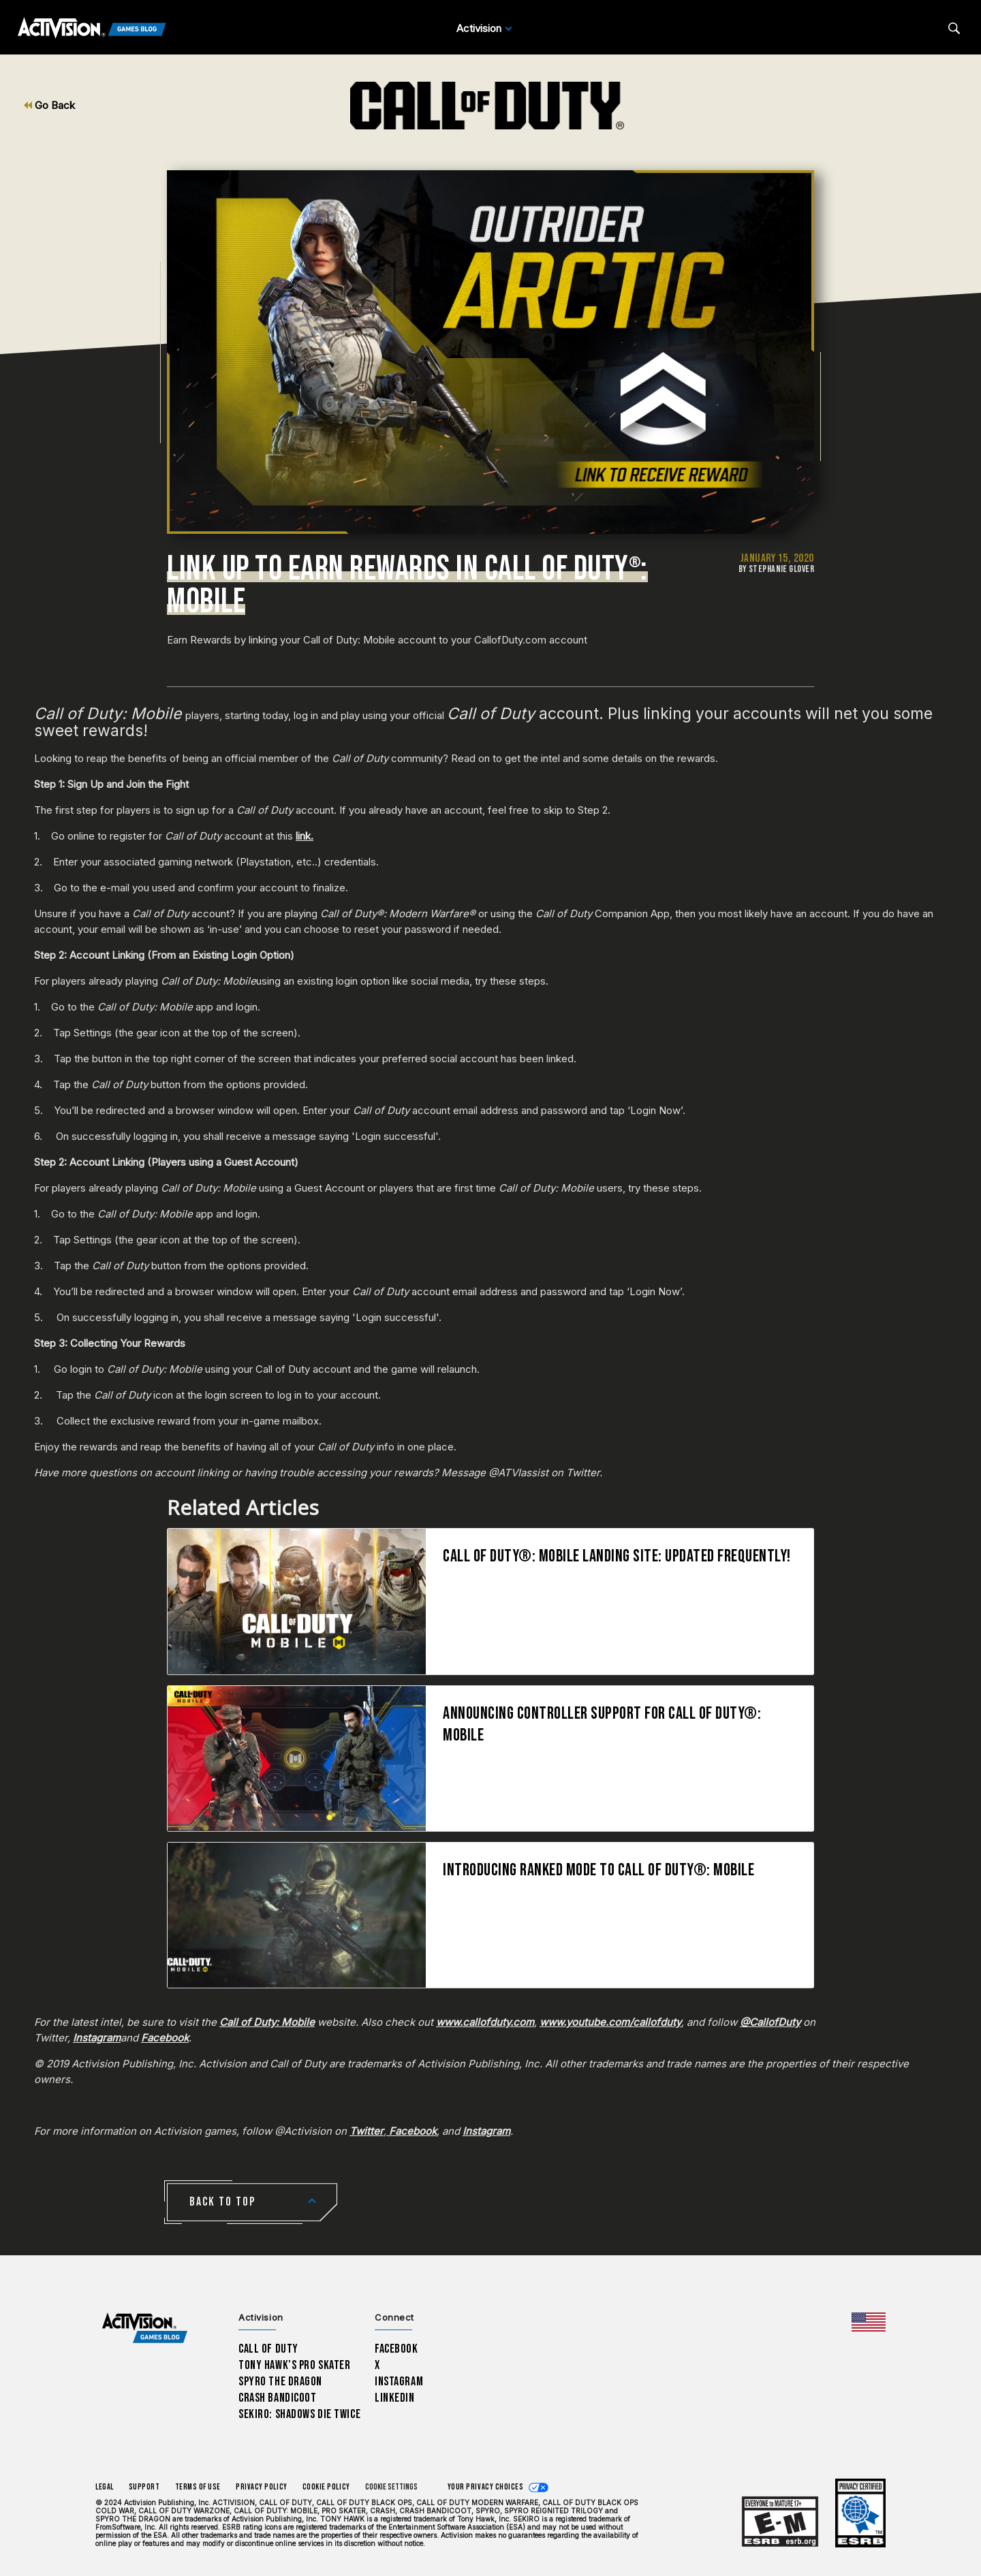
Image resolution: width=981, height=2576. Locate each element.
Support (144, 2487)
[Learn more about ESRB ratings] (780, 2521)
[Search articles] (954, 28)
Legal (104, 2487)
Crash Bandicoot (277, 2398)
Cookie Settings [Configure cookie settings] (391, 2487)
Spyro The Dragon (280, 2381)
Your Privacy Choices (486, 2487)
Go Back (49, 105)
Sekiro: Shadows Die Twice (299, 2414)
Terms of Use (198, 2487)
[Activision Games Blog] (92, 28)
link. (304, 835)
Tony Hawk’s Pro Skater (294, 2365)
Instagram (399, 2381)
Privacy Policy (261, 2487)
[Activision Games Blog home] (144, 2328)
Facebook (396, 2349)
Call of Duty (268, 2349)
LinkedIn (395, 2398)
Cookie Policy (326, 2487)
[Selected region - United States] (869, 2322)
